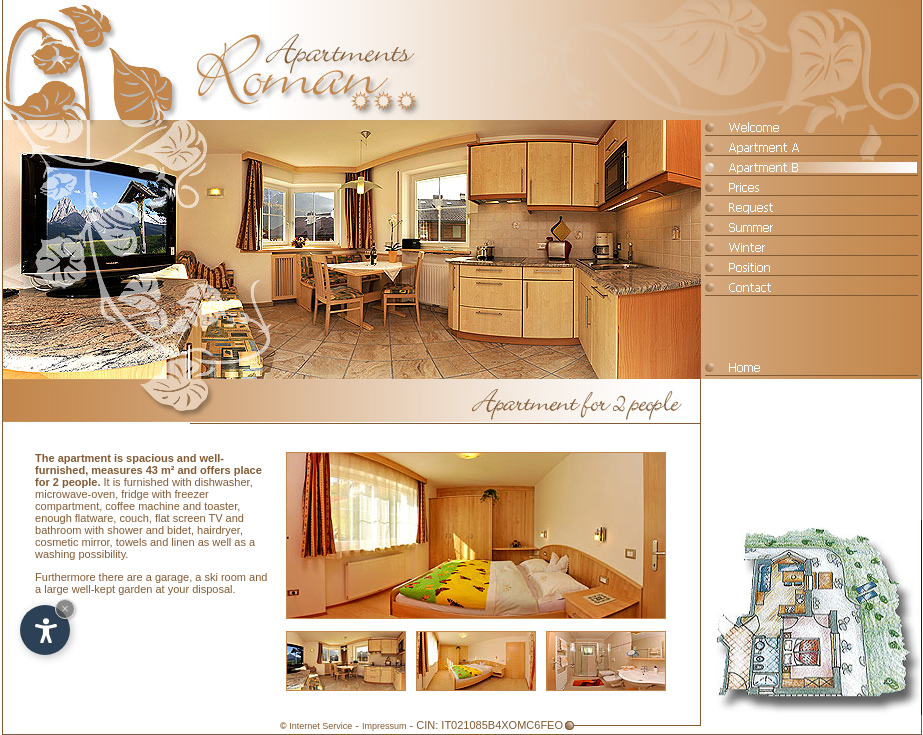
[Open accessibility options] (45, 630)
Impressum (384, 726)
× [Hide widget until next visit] (65, 608)
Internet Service (320, 726)
